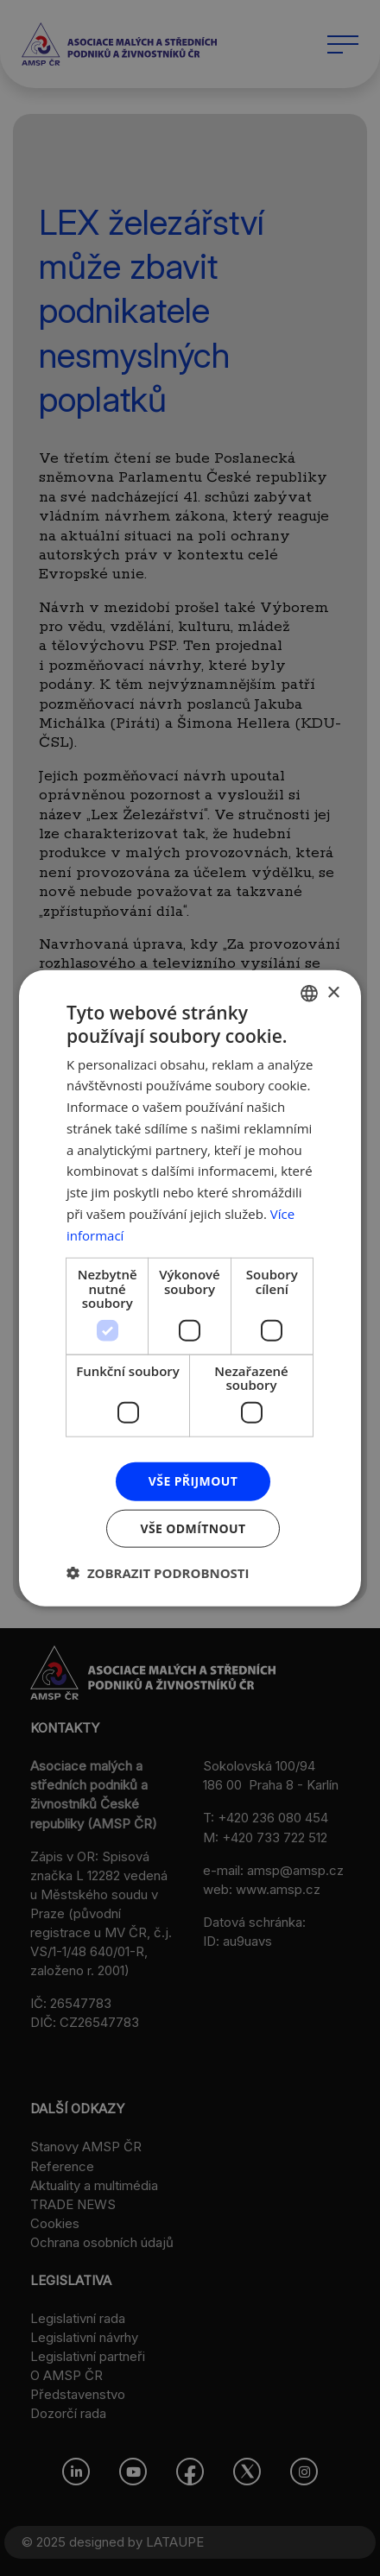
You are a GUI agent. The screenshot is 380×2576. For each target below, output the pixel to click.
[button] (158, 1572)
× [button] (332, 992)
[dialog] (190, 1288)
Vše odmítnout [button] (192, 1527)
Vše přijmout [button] (193, 1481)
